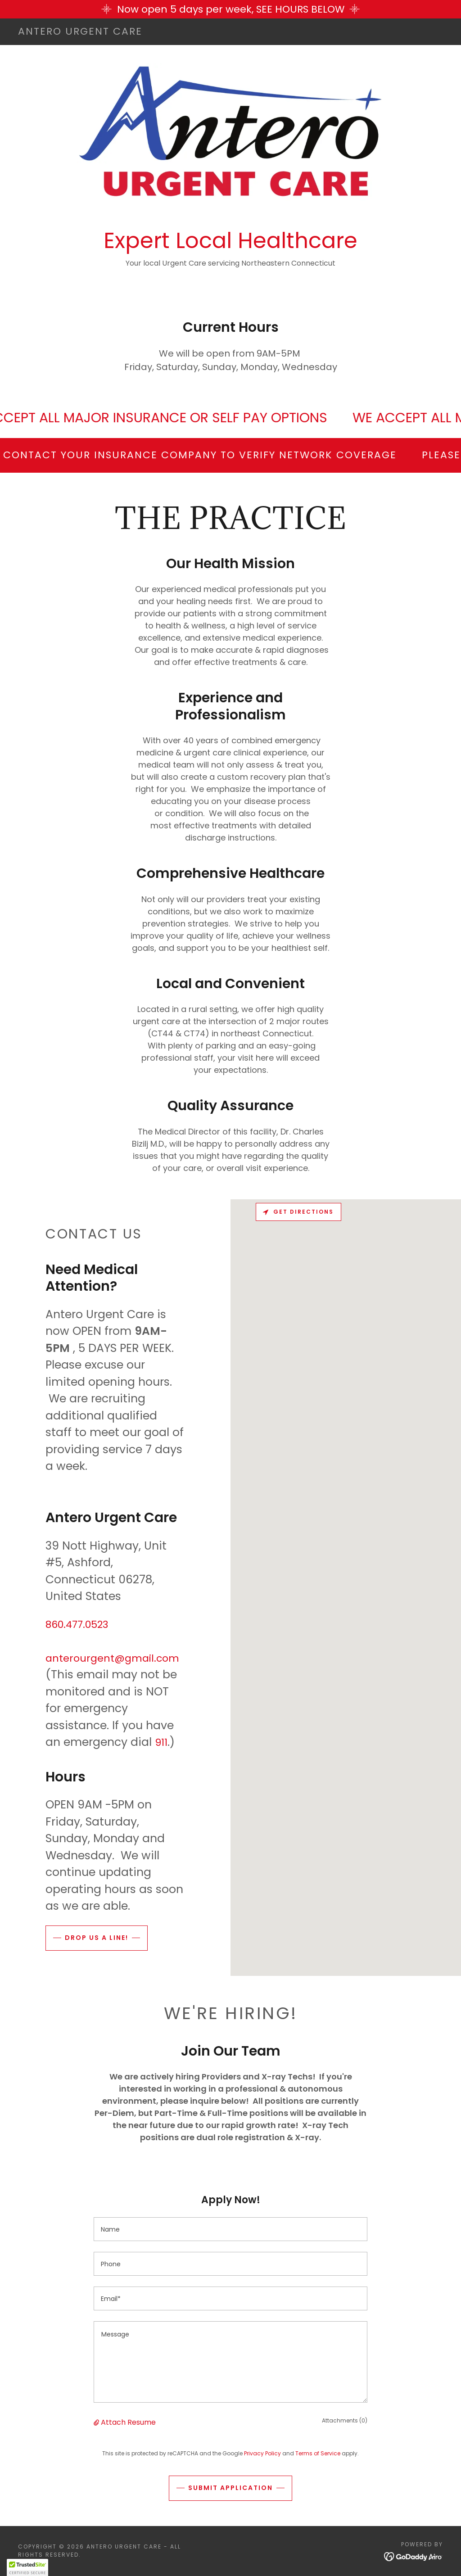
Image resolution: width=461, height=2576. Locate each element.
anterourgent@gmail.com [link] (112, 1658)
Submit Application (230, 2487)
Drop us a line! (96, 1937)
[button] (97, 2422)
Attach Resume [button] (128, 2422)
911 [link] (161, 1742)
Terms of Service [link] (317, 2453)
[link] (80, 32)
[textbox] (230, 2229)
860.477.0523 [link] (76, 1624)
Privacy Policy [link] (262, 2453)
